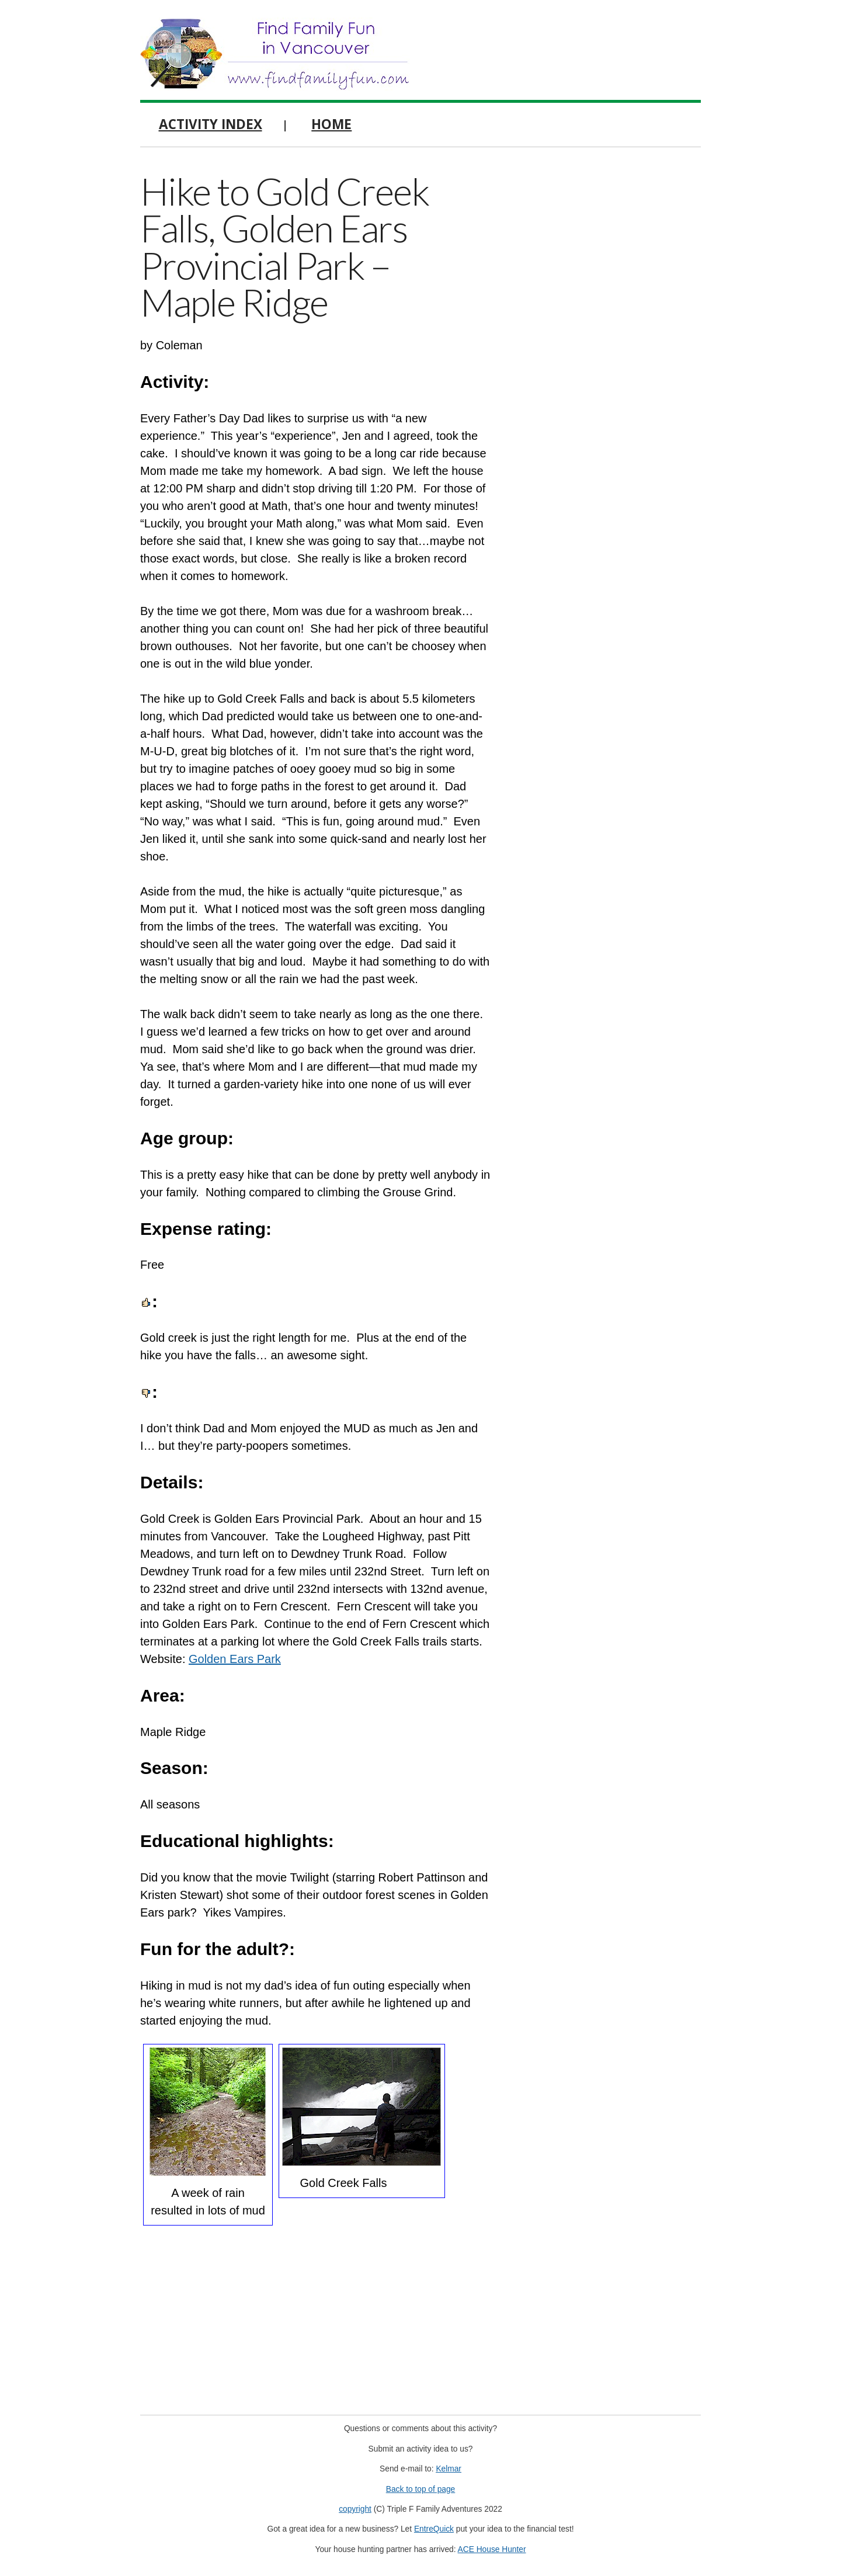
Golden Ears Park (235, 1658)
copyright (355, 2509)
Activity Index (210, 124)
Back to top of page (421, 2489)
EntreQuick (434, 2529)
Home (331, 124)
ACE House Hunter (492, 2549)
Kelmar (448, 2468)
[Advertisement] (613, 344)
